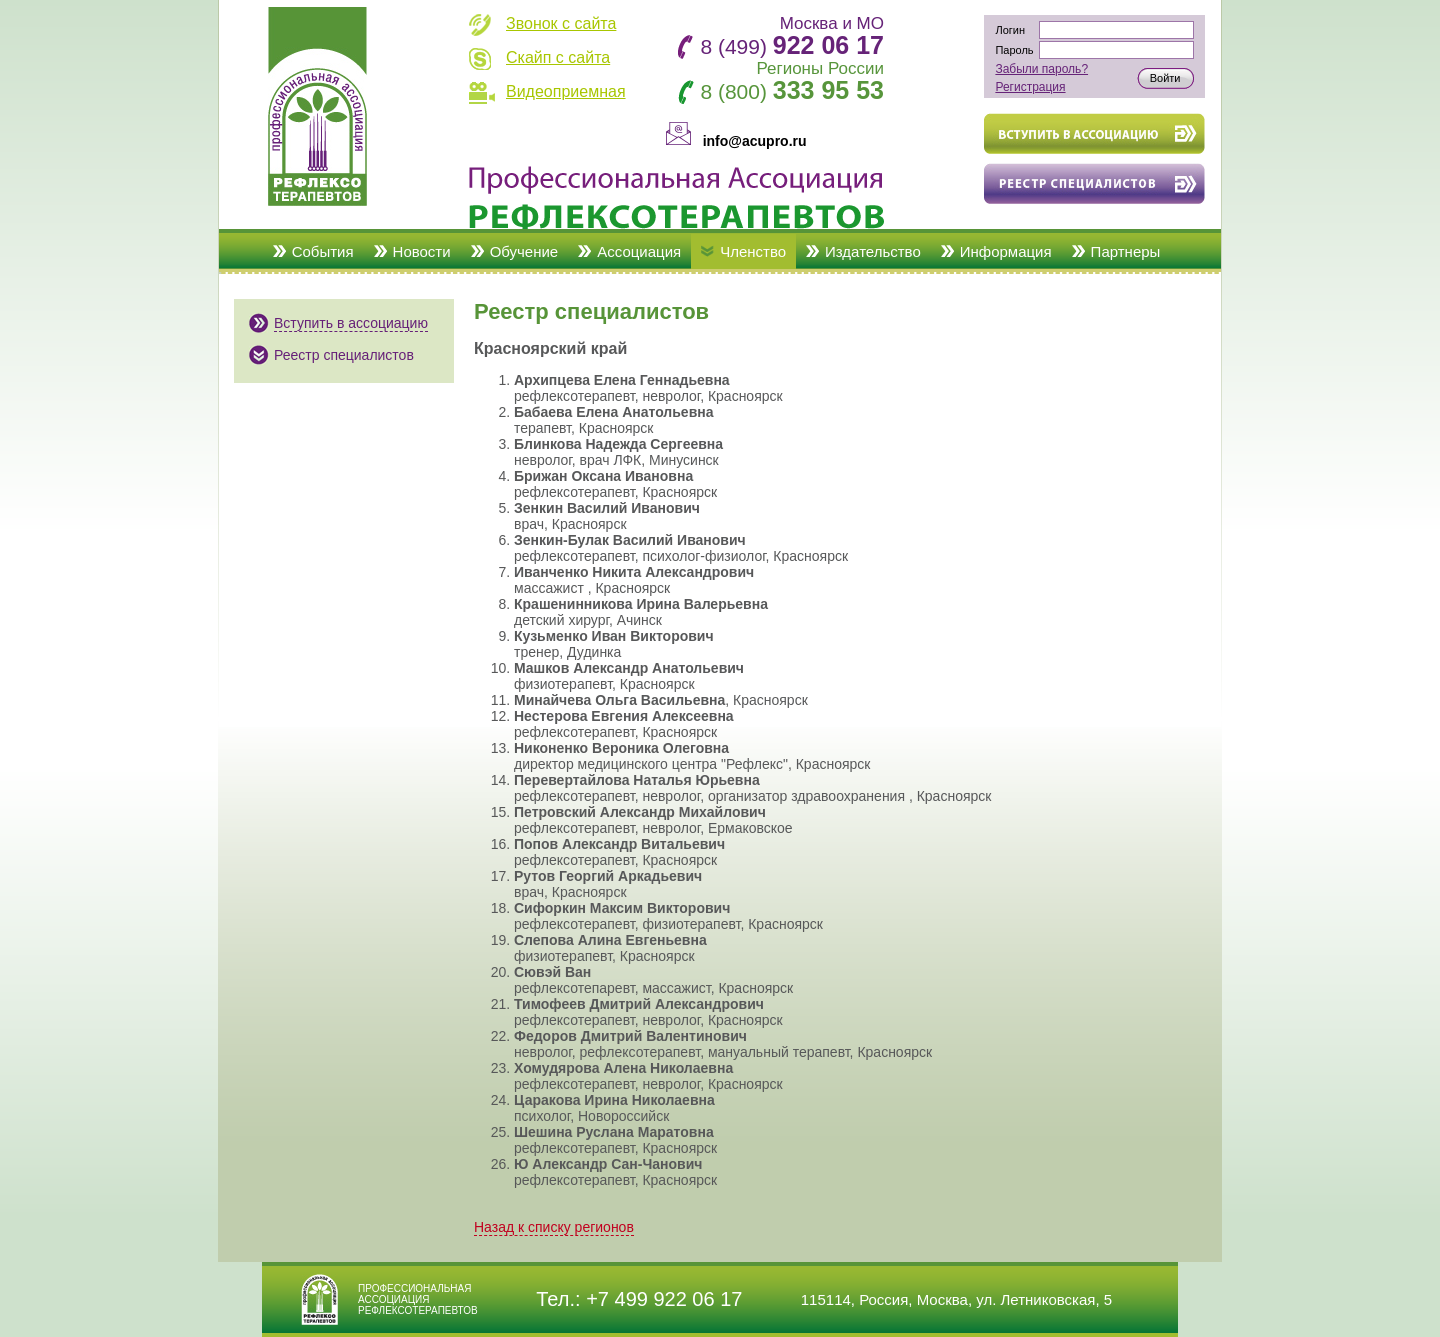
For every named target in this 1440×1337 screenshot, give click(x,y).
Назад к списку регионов (554, 1227)
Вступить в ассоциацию (351, 323)
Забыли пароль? (1041, 69)
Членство (753, 251)
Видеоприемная (566, 91)
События (323, 251)
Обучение (524, 251)
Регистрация (1030, 87)
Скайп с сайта (558, 57)
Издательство (873, 251)
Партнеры (1126, 251)
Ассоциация (639, 251)
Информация (1006, 251)
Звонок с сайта (561, 23)
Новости (422, 251)
